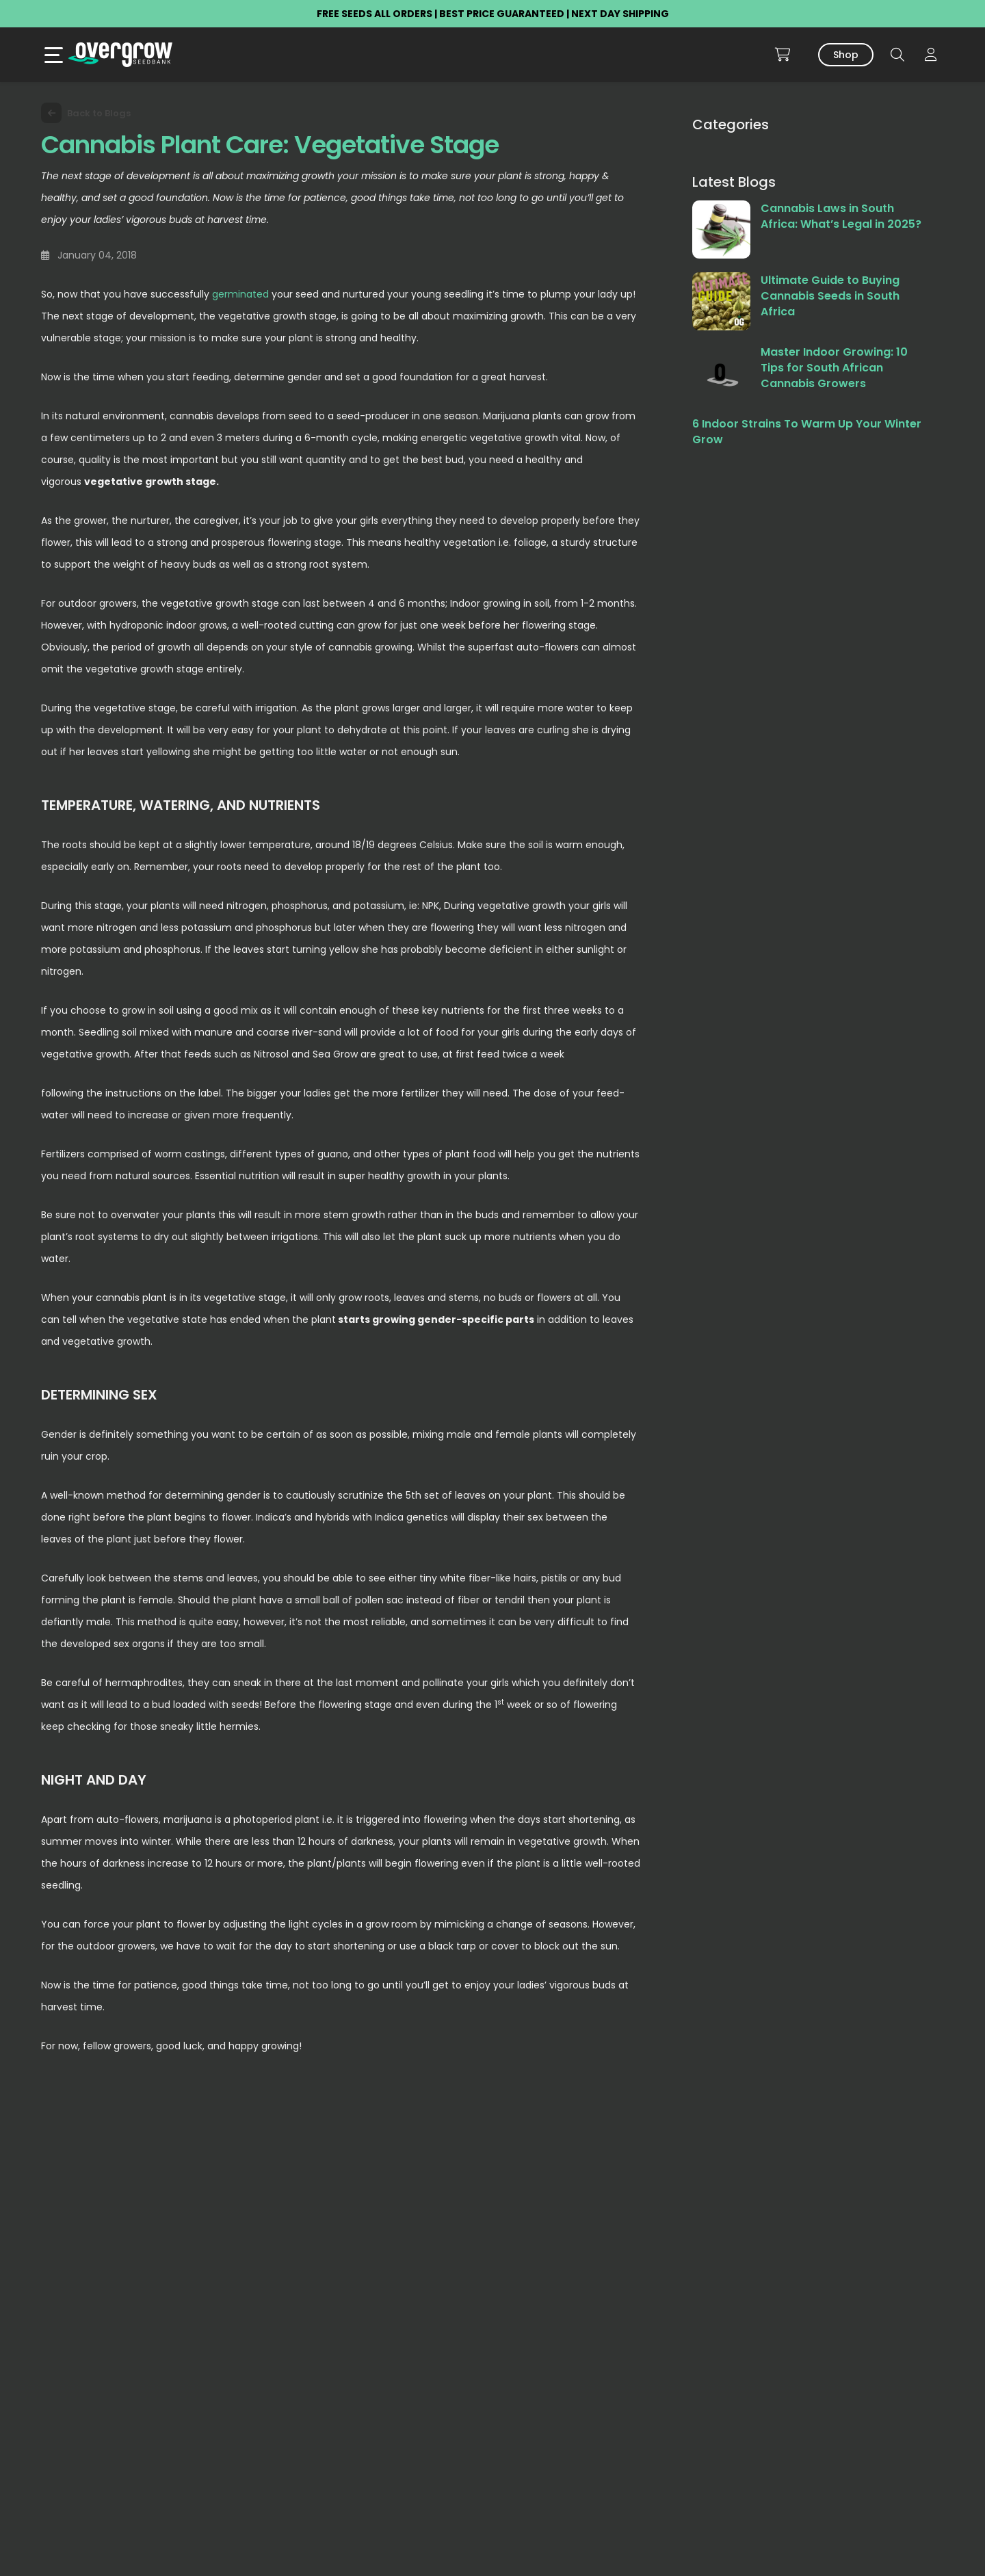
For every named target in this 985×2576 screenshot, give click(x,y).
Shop (845, 55)
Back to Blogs (86, 113)
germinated (240, 294)
